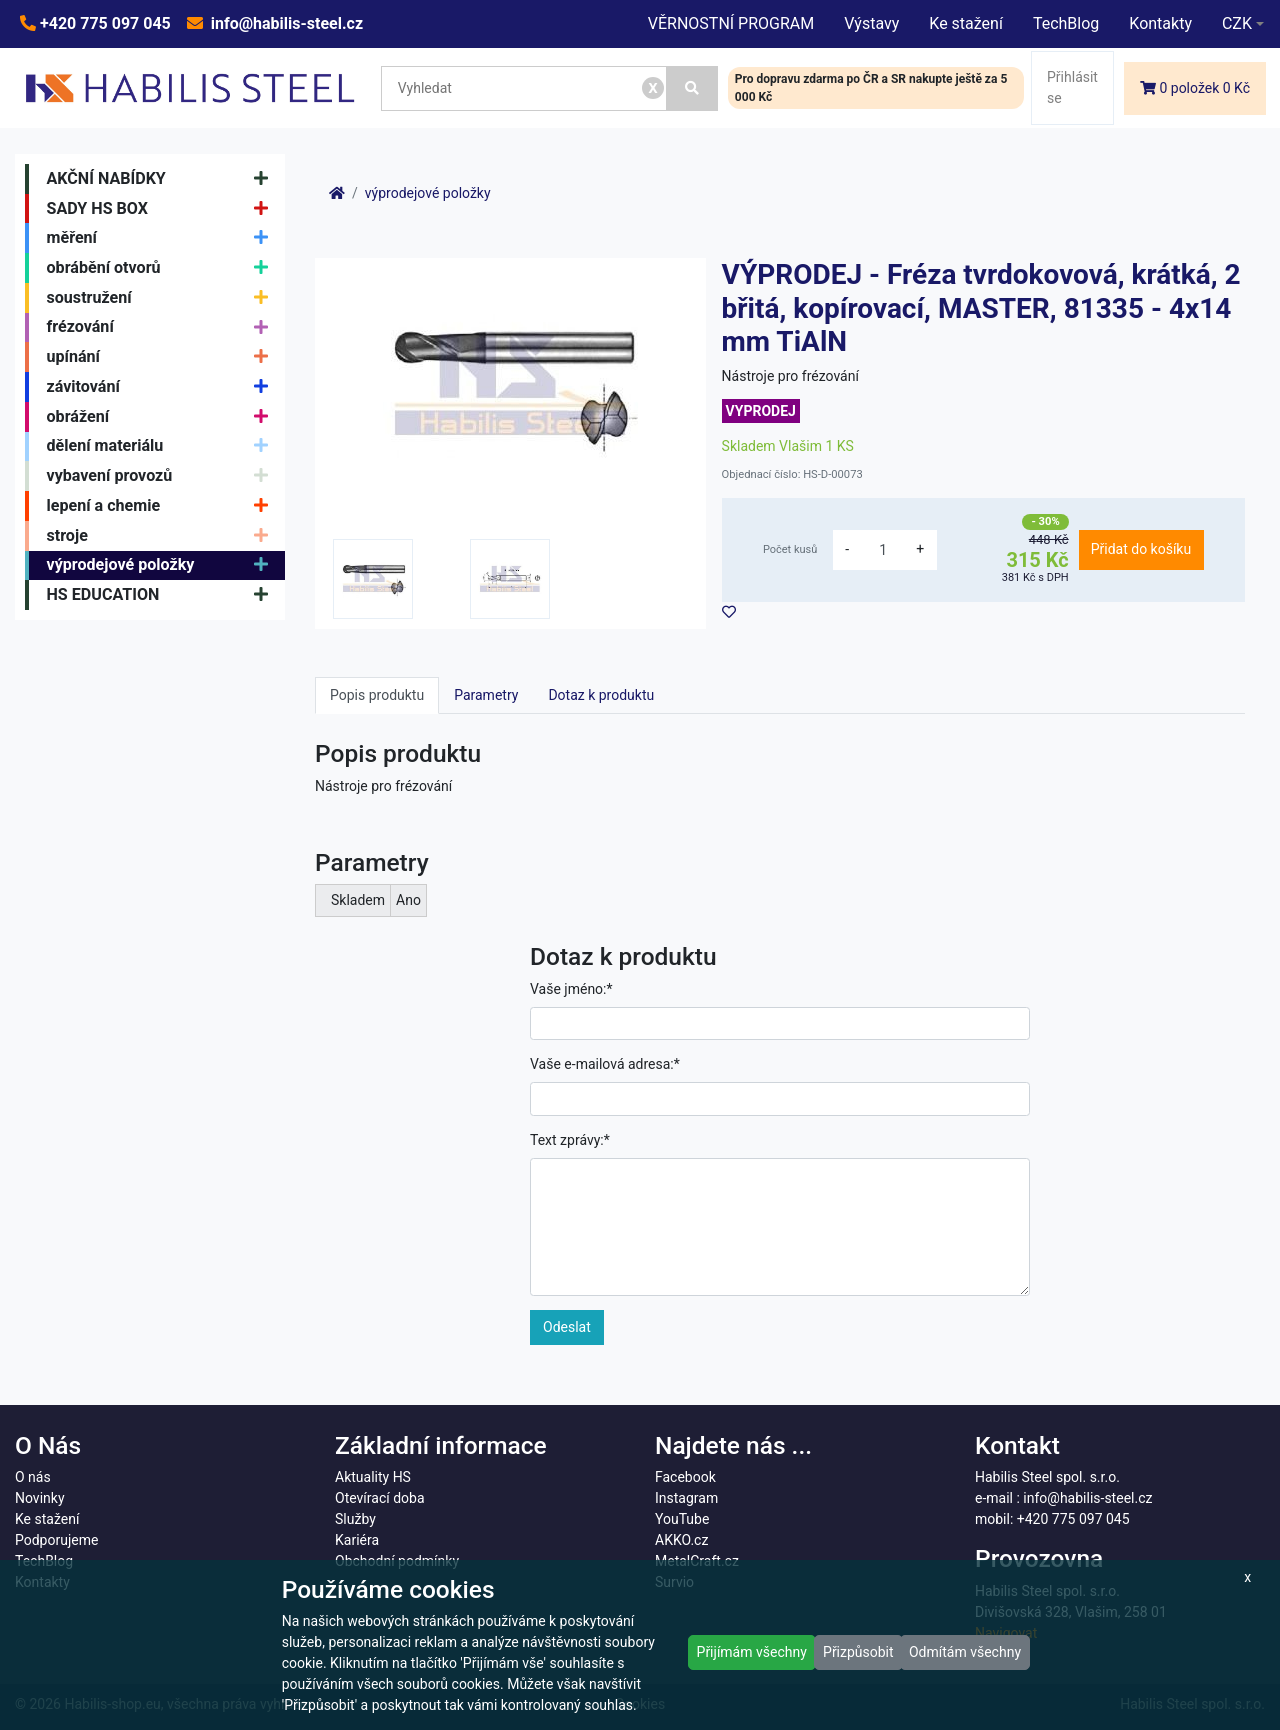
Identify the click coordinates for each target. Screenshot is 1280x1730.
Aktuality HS (373, 1477)
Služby (355, 1519)
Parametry (486, 695)
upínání (162, 357)
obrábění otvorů (162, 268)
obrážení (162, 417)
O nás (33, 1477)
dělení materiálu (162, 447)
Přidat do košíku (1141, 549)
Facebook (685, 1477)
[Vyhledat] (692, 88)
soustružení (162, 298)
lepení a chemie (162, 506)
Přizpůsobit (858, 1652)
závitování (162, 387)
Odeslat (567, 1327)
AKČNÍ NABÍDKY (162, 179)
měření (162, 238)
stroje (162, 536)
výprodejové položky (162, 566)
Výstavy (871, 23)
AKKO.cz (681, 1540)
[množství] (883, 550)
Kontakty (1160, 23)
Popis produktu (377, 695)
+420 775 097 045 (103, 23)
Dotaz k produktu (601, 695)
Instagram (686, 1498)
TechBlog (1066, 23)
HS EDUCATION (162, 595)
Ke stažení (966, 23)
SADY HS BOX (162, 209)
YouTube (682, 1519)
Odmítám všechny (965, 1652)
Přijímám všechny (752, 1652)
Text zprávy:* (570, 1140)
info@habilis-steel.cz (285, 23)
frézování (162, 328)
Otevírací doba (380, 1498)
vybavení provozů (162, 476)
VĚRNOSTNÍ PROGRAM (731, 23)
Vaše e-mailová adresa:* (605, 1064)
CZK (1237, 23)
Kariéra (357, 1540)
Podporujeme (56, 1540)
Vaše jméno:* (571, 989)
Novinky (40, 1498)
